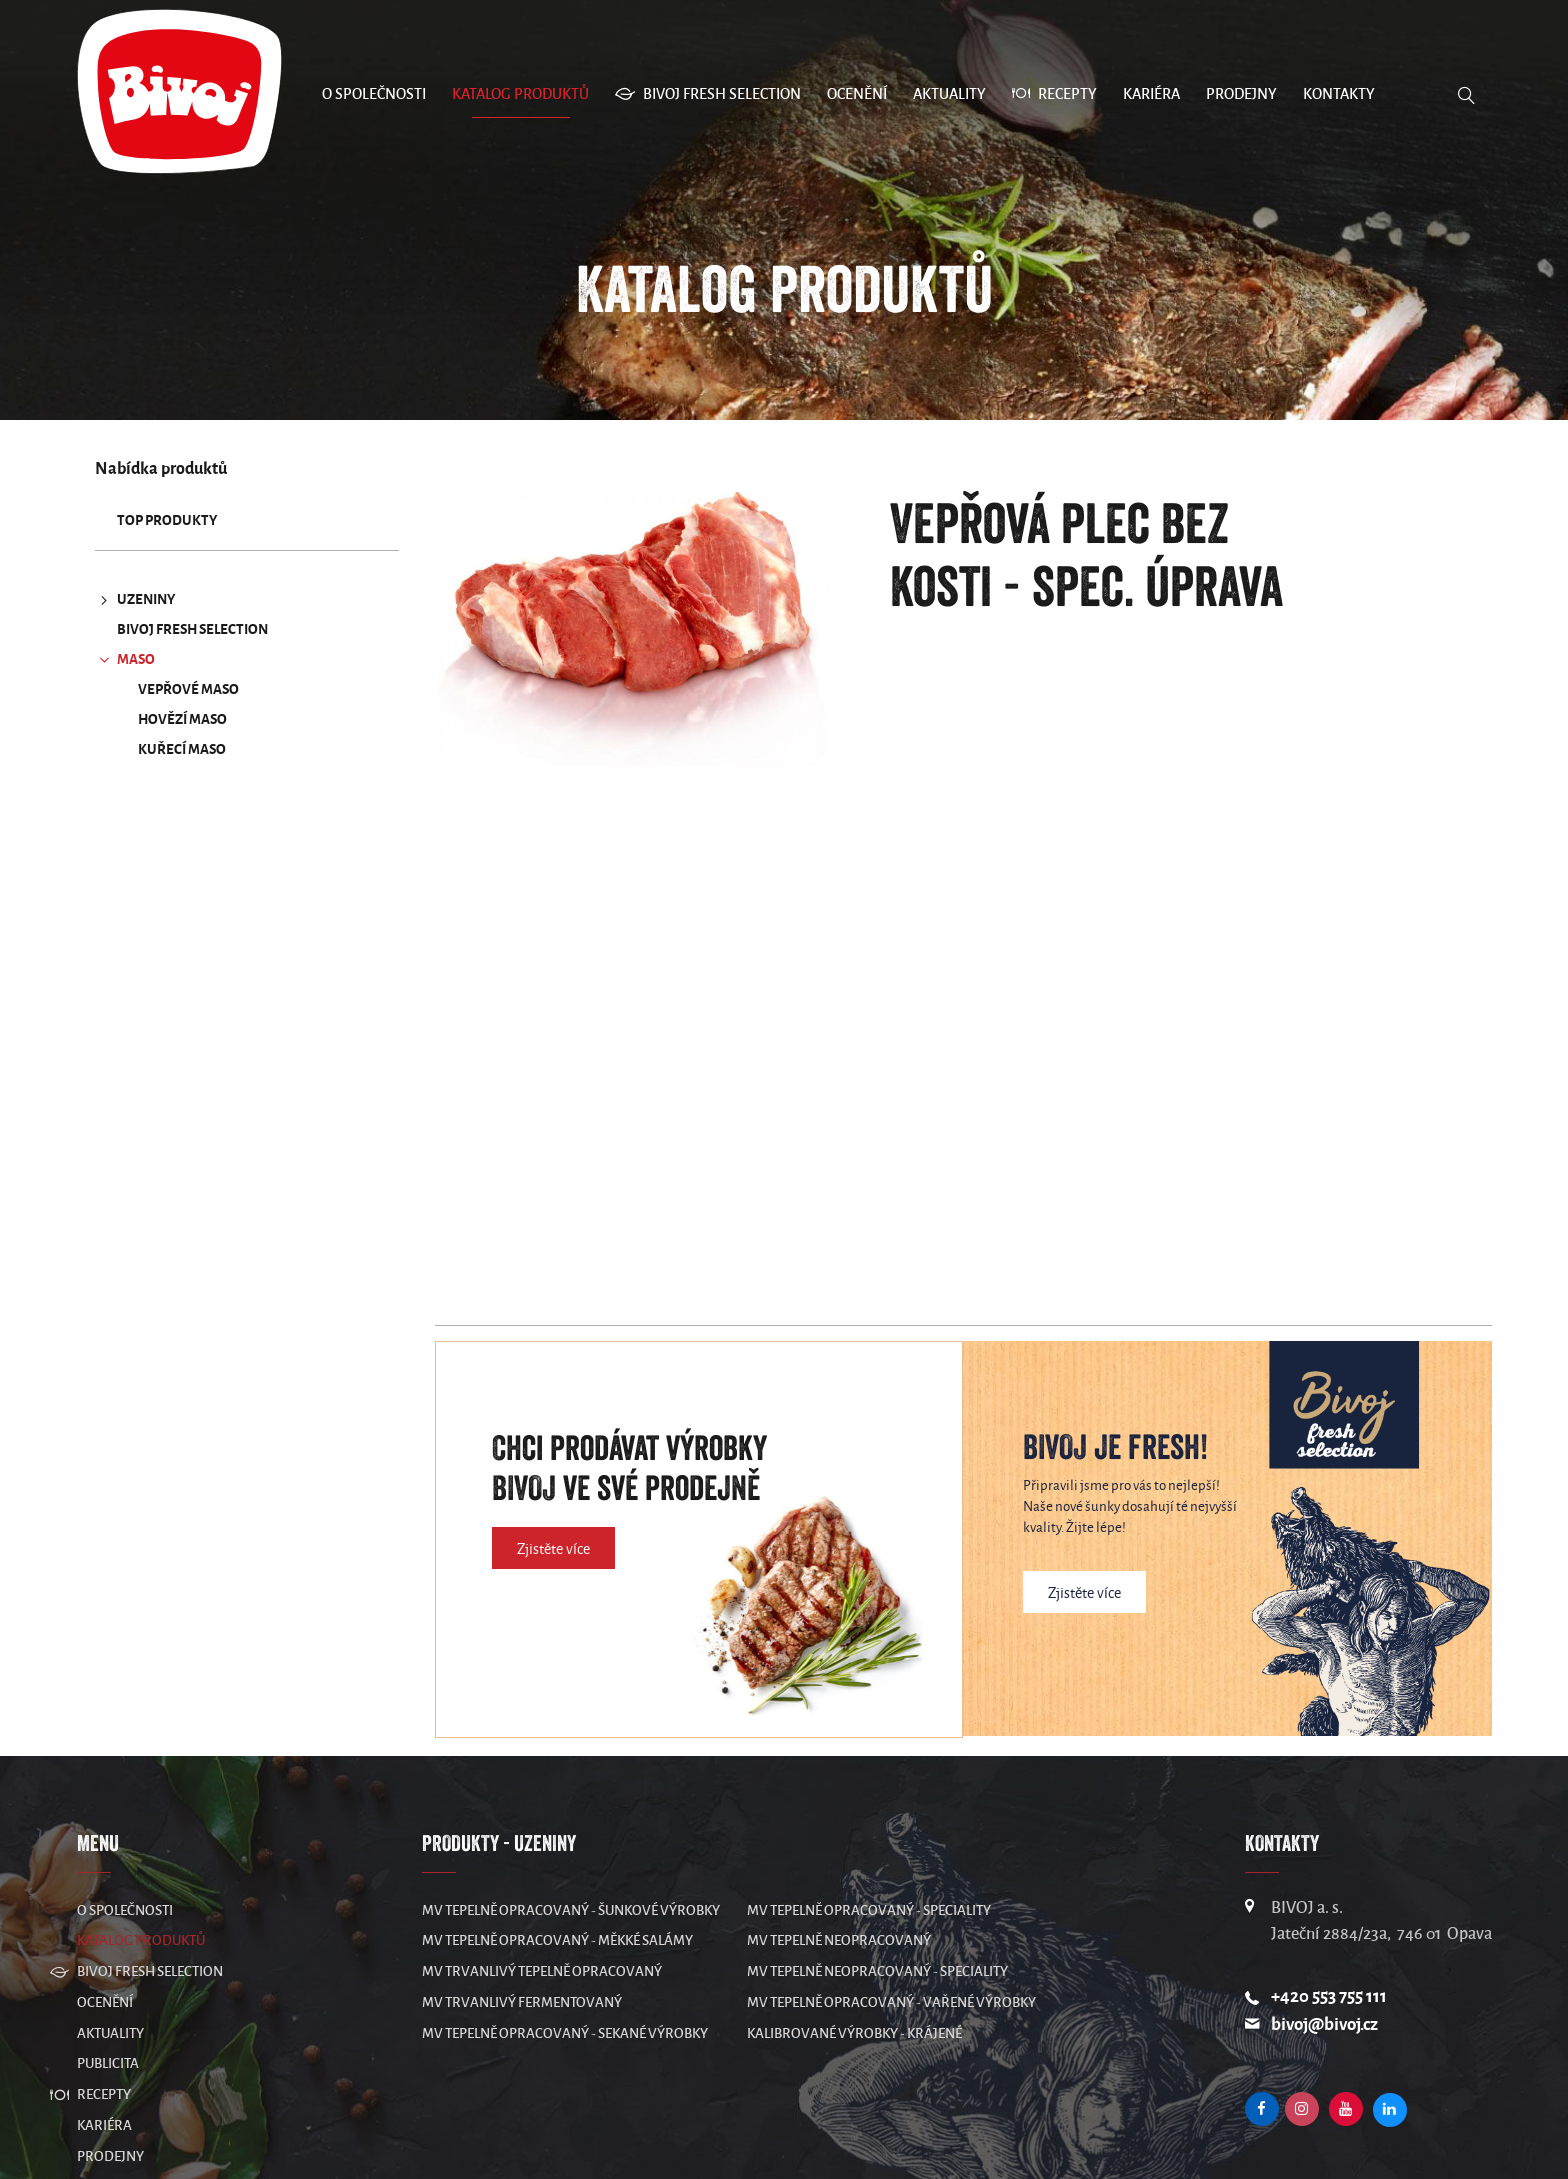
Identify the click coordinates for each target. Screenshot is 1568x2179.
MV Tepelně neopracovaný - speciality (877, 1971)
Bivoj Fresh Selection (192, 629)
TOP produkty (167, 520)
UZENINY (135, 600)
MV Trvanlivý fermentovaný (522, 2002)
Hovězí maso (182, 719)
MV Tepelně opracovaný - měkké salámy (557, 1940)
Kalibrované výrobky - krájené (854, 2033)
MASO (125, 660)
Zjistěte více (553, 1549)
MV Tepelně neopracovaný (839, 1940)
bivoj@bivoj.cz (1324, 2024)
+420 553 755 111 (1329, 1996)
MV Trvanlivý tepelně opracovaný (542, 1971)
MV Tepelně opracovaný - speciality (869, 1910)
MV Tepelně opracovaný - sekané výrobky (565, 2033)
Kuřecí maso (182, 749)
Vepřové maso (188, 689)
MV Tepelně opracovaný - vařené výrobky (891, 2002)
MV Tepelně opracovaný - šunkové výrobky (571, 1910)
